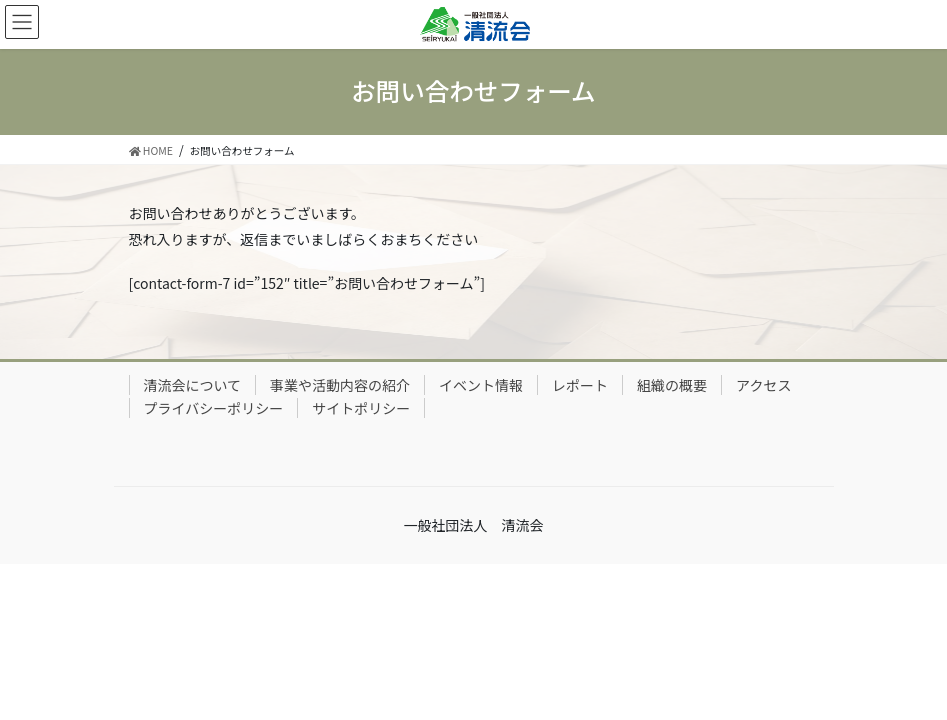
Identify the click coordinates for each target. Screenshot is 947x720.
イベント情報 (481, 385)
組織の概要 (672, 385)
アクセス (763, 385)
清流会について (193, 385)
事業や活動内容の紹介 (340, 385)
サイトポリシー (361, 408)
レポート (580, 385)
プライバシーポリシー (214, 408)
